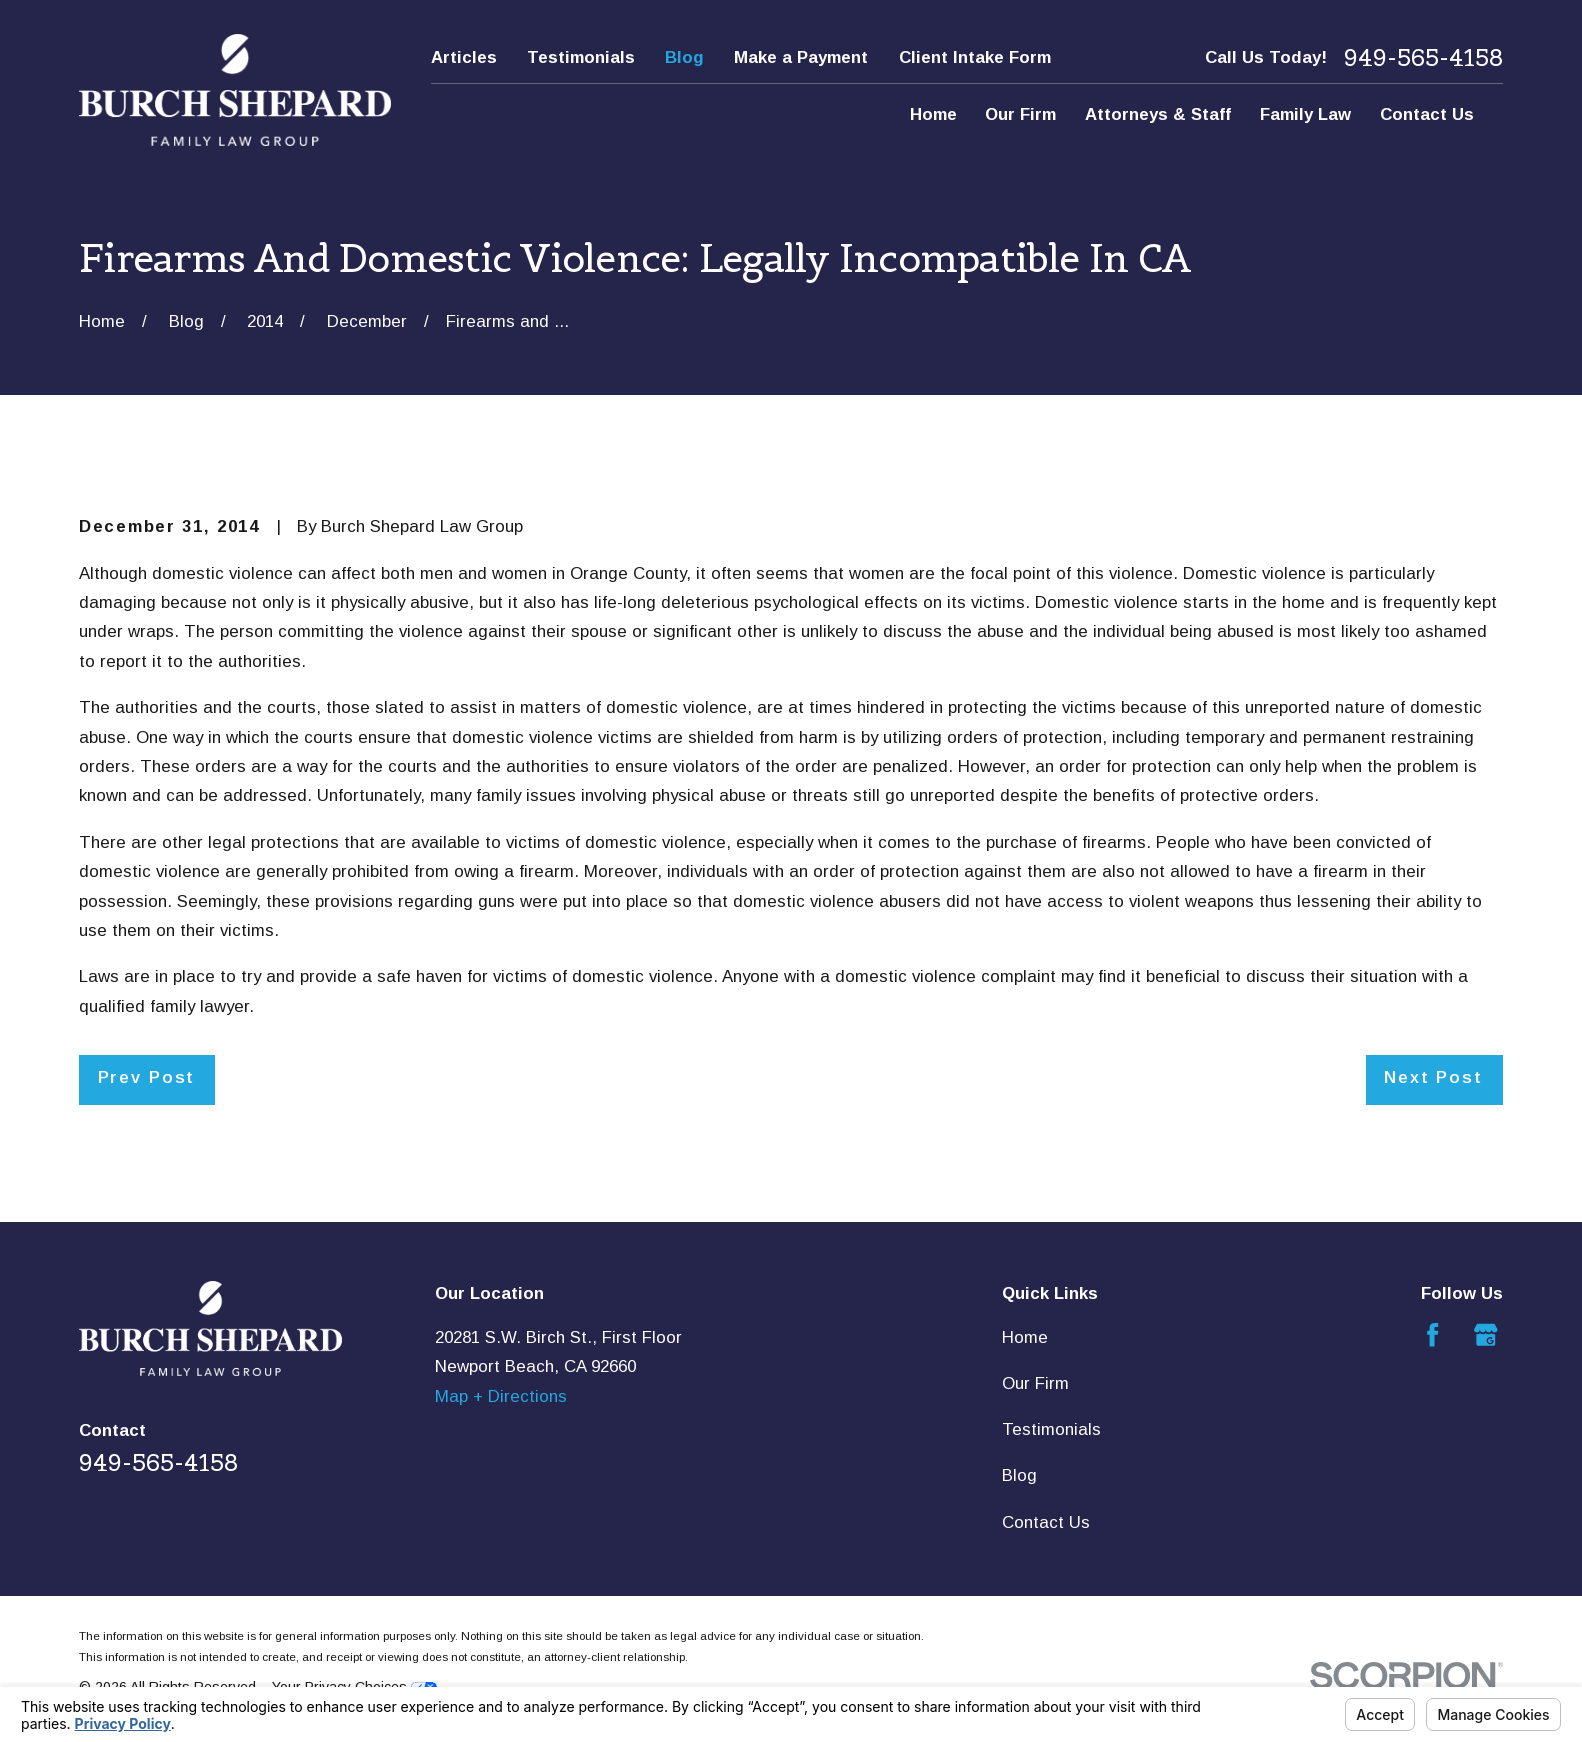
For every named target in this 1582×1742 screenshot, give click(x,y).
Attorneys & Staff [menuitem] (1158, 114)
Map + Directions (501, 1396)
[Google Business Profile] (1486, 1335)
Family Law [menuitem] (1305, 114)
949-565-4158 (1423, 58)
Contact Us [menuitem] (1427, 114)
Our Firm (1035, 1383)
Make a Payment (801, 57)
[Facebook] (1433, 1335)
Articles (464, 57)
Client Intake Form (975, 57)
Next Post (1433, 1077)
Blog (684, 57)
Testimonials (581, 57)
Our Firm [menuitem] (1020, 114)
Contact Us (1046, 1522)
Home (1025, 1337)
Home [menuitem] (933, 114)
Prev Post (147, 1077)
